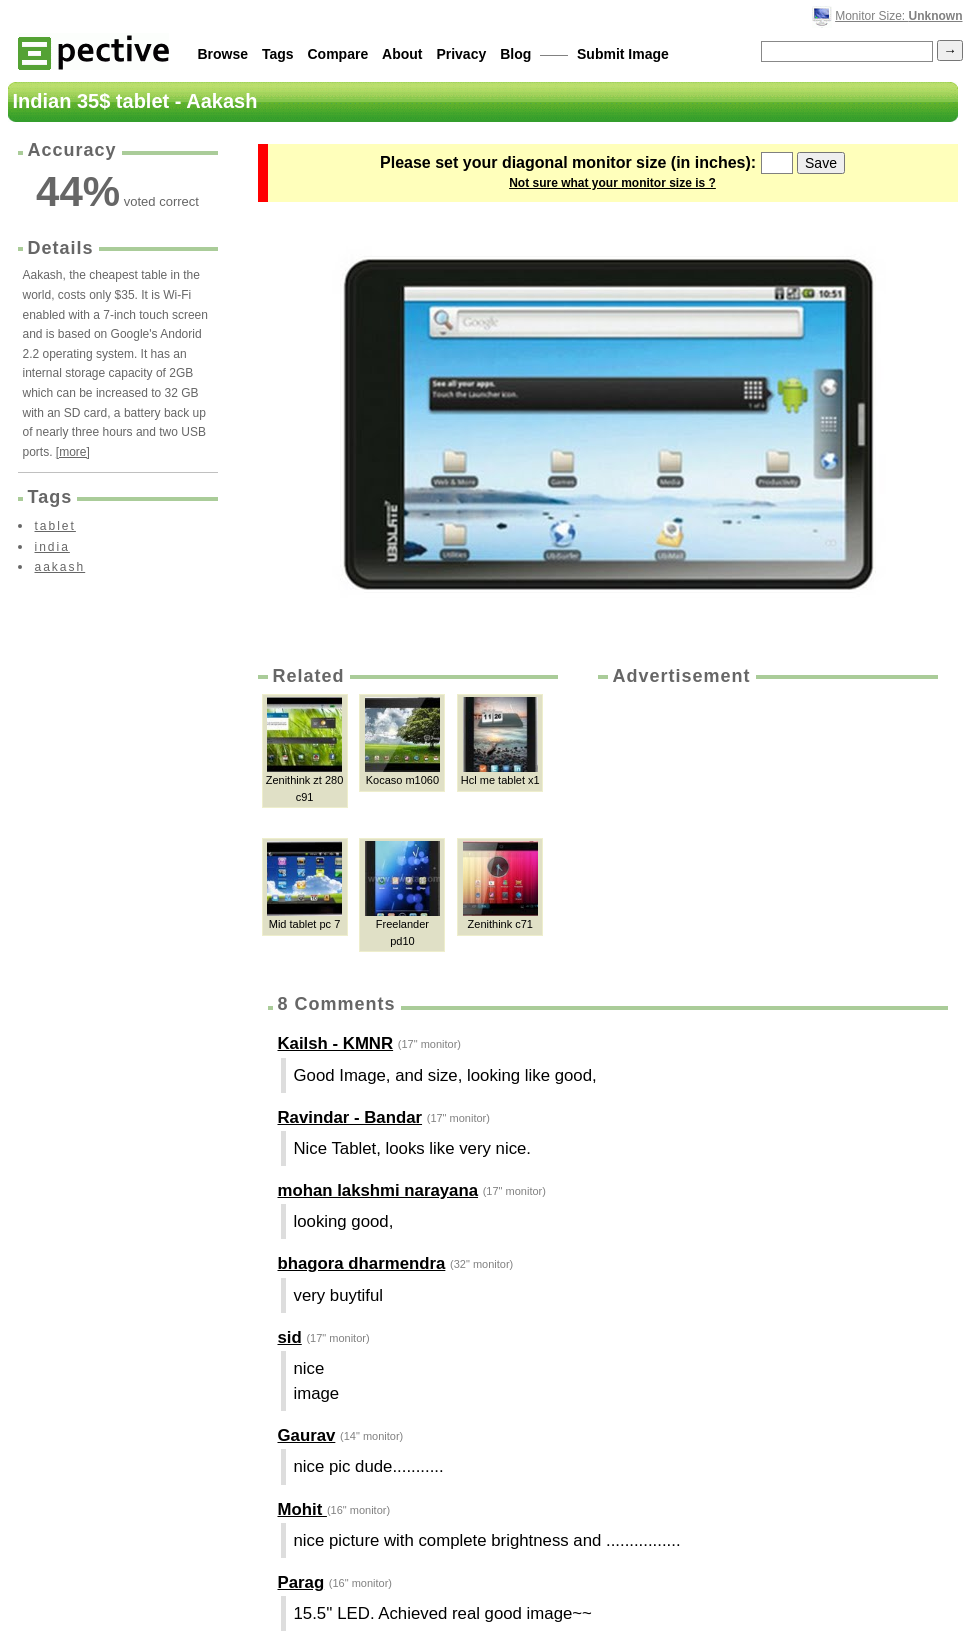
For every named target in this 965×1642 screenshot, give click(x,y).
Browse (223, 54)
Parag (301, 1582)
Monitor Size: (898, 16)
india (52, 547)
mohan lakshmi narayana (378, 1190)
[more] (73, 452)
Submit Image (623, 54)
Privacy (461, 54)
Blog (515, 54)
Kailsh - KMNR (336, 1043)
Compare (338, 54)
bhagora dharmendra (362, 1263)
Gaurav (307, 1435)
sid (290, 1337)
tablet (55, 526)
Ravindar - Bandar (350, 1117)
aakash (60, 567)
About (402, 54)
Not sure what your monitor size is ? (612, 183)
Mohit (302, 1509)
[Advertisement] (740, 824)
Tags (278, 54)
